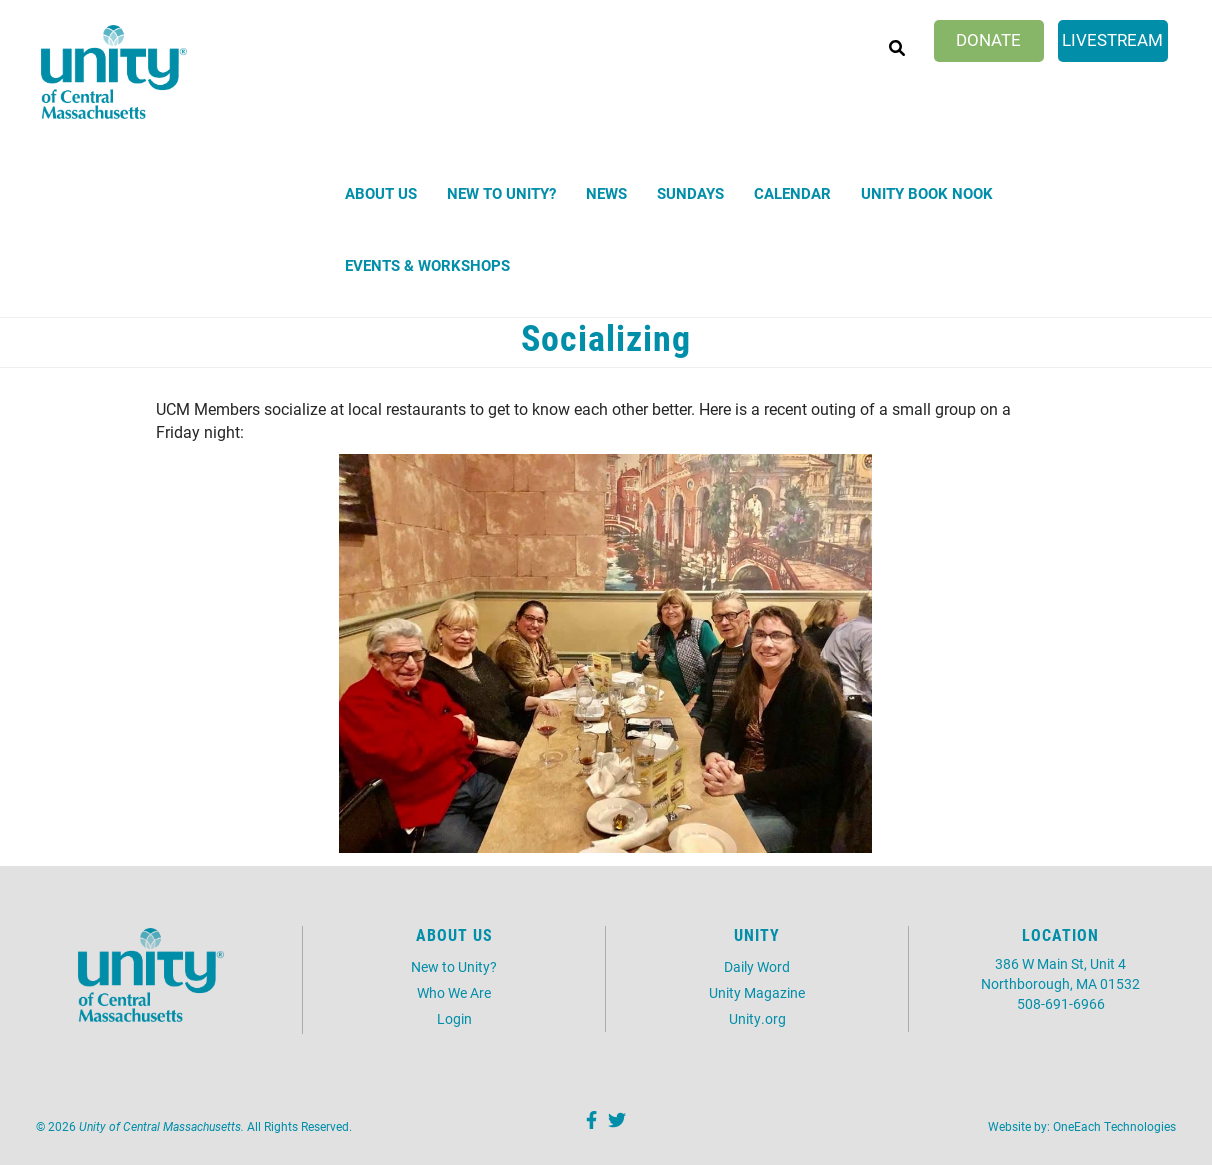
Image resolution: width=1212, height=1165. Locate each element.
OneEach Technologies (1114, 1126)
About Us (381, 193)
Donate (988, 39)
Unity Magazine (757, 992)
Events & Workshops (427, 265)
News (606, 193)
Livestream (1112, 39)
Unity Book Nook (927, 193)
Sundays (690, 193)
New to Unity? (501, 193)
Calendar (792, 193)
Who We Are (454, 992)
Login (454, 1018)
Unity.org (757, 1018)
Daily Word (757, 966)
